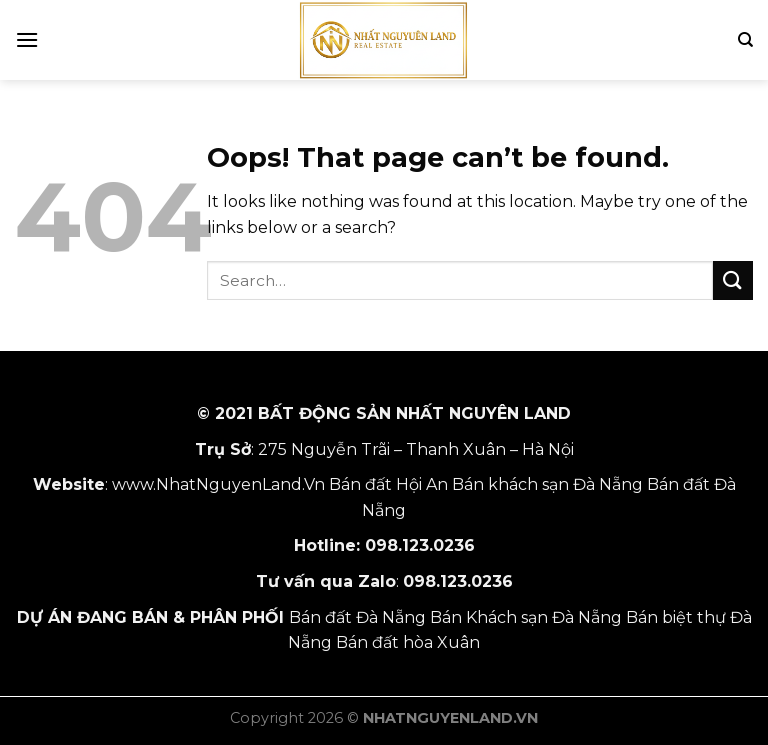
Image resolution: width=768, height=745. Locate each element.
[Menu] (27, 39)
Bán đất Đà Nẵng (357, 617)
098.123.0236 (420, 545)
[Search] (745, 40)
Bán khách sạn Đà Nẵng (547, 484)
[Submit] (733, 280)
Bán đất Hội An (388, 484)
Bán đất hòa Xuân (408, 642)
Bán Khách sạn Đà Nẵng (526, 617)
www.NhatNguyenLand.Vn (218, 484)
